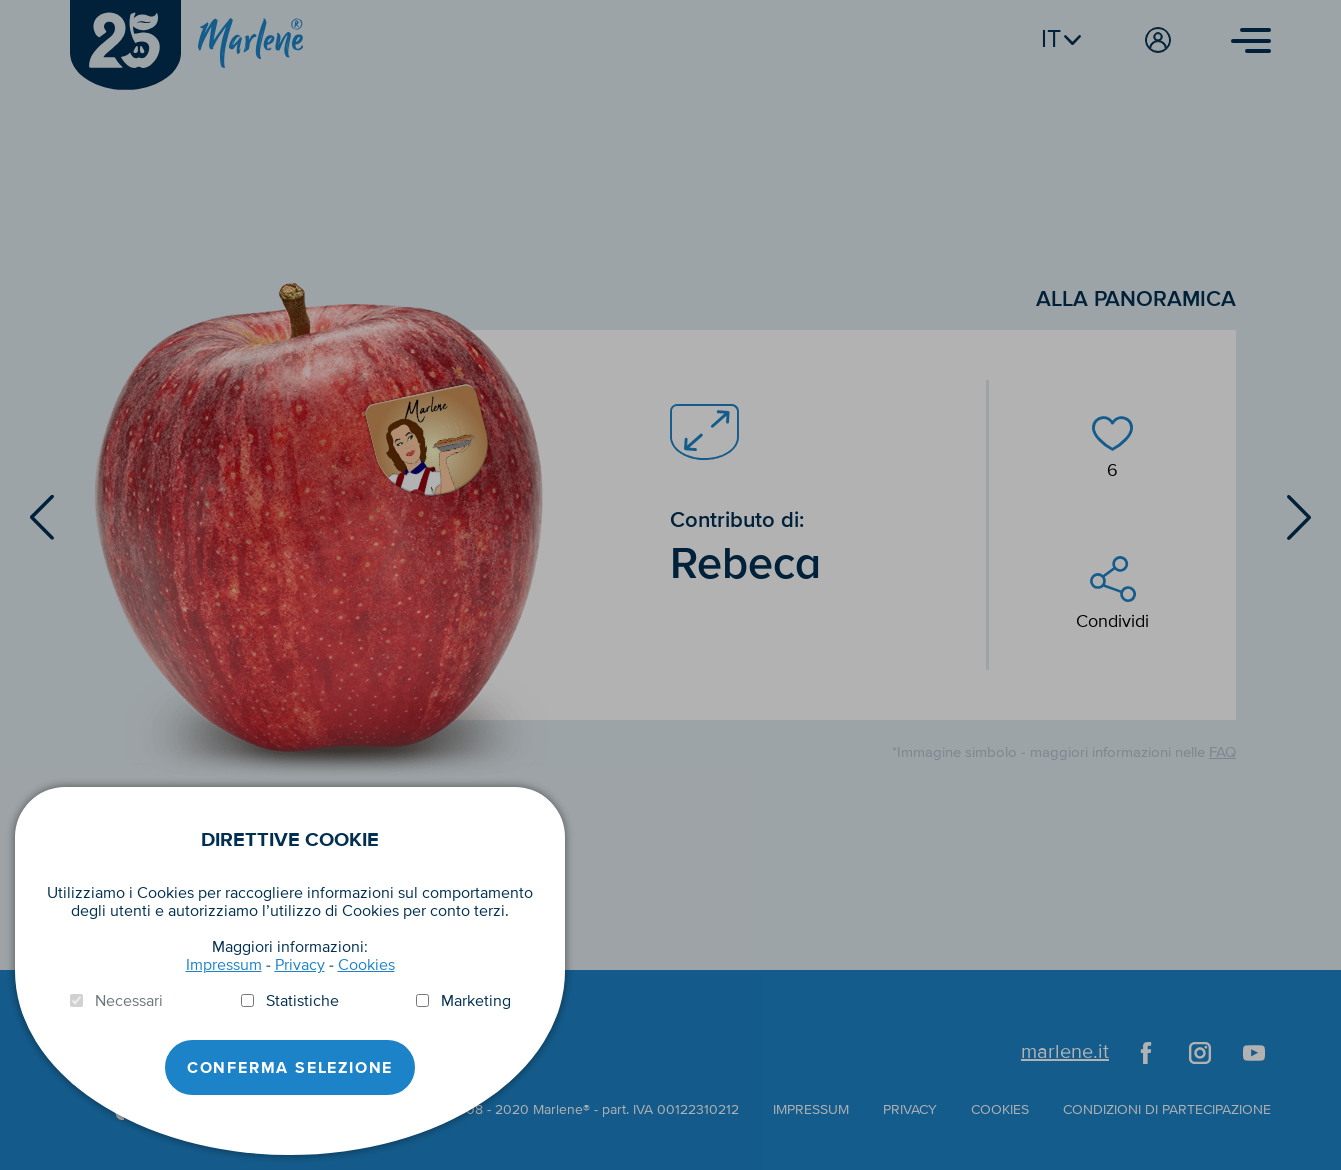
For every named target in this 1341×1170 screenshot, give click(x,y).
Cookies (366, 965)
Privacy (300, 965)
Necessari (129, 1001)
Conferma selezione (290, 1068)
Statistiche (302, 1001)
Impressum (224, 965)
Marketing (476, 1001)
